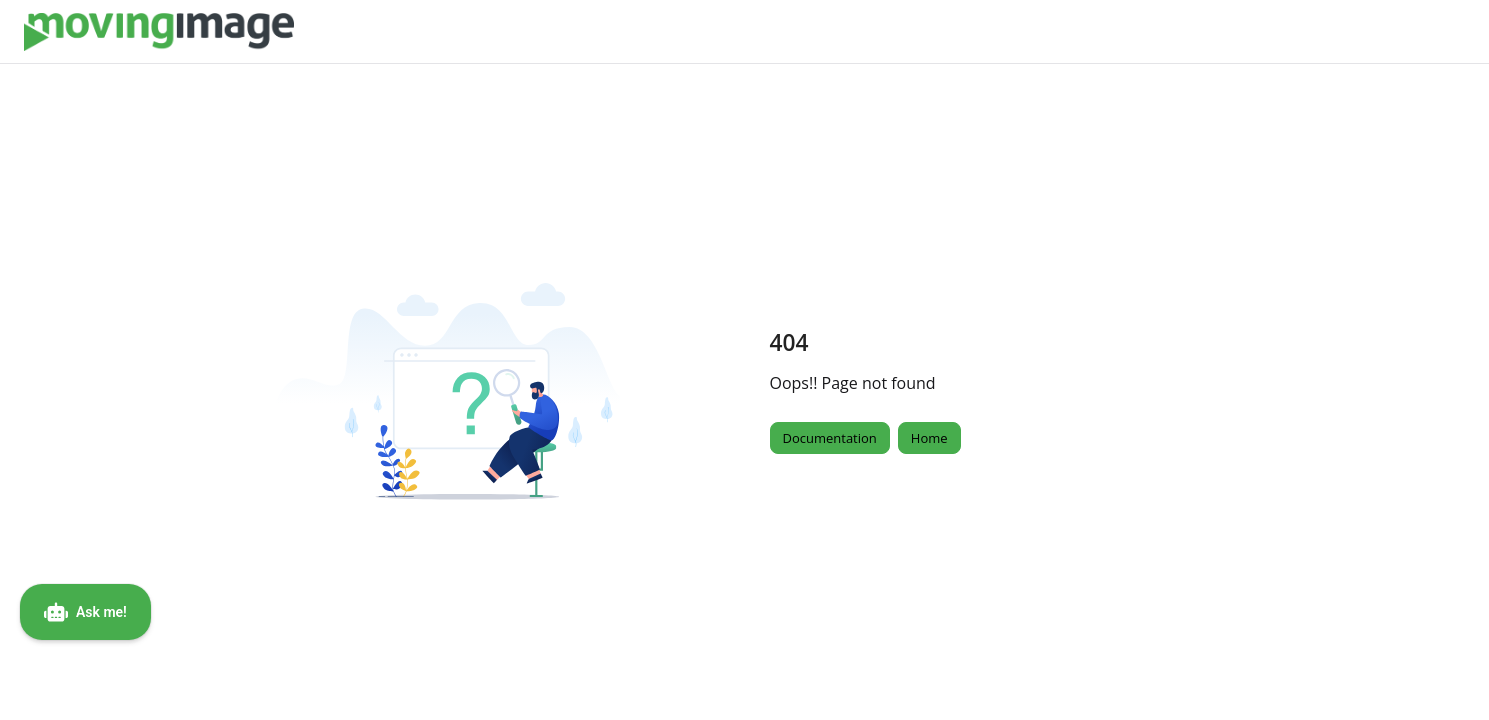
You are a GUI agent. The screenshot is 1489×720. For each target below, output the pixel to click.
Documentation (830, 438)
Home (929, 438)
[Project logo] (159, 32)
